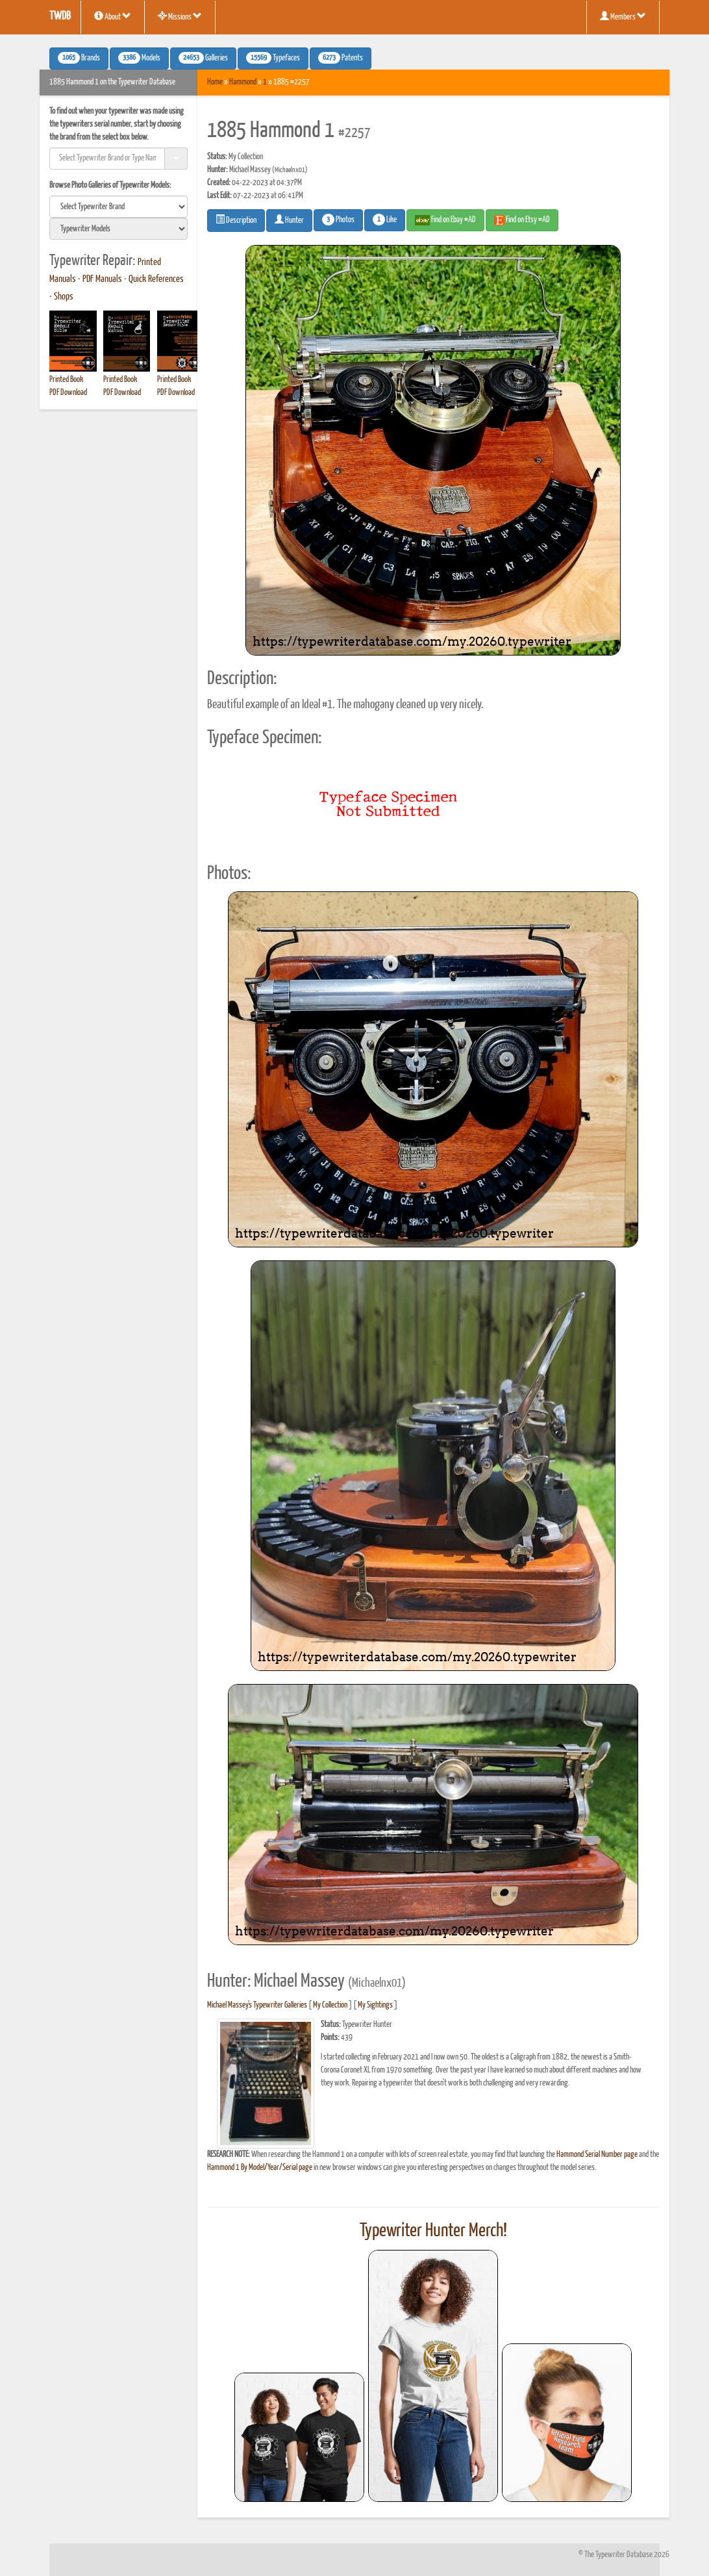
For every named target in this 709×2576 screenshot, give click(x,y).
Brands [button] (79, 58)
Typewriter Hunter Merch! (433, 2231)
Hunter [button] (289, 219)
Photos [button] (338, 219)
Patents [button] (340, 58)
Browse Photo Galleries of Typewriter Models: (110, 185)
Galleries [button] (203, 58)
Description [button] (236, 219)
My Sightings (375, 2005)
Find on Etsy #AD (522, 220)
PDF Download (68, 393)
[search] (118, 207)
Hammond (242, 82)
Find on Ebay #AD (445, 220)
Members (623, 16)
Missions (180, 16)
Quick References (156, 279)
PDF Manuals (102, 279)
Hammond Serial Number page (597, 2154)
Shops (63, 296)
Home (215, 82)
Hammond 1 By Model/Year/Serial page (259, 2167)
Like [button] (385, 219)
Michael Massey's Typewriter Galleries (257, 2005)
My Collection (330, 2005)
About (112, 16)
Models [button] (139, 58)
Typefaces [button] (273, 58)
